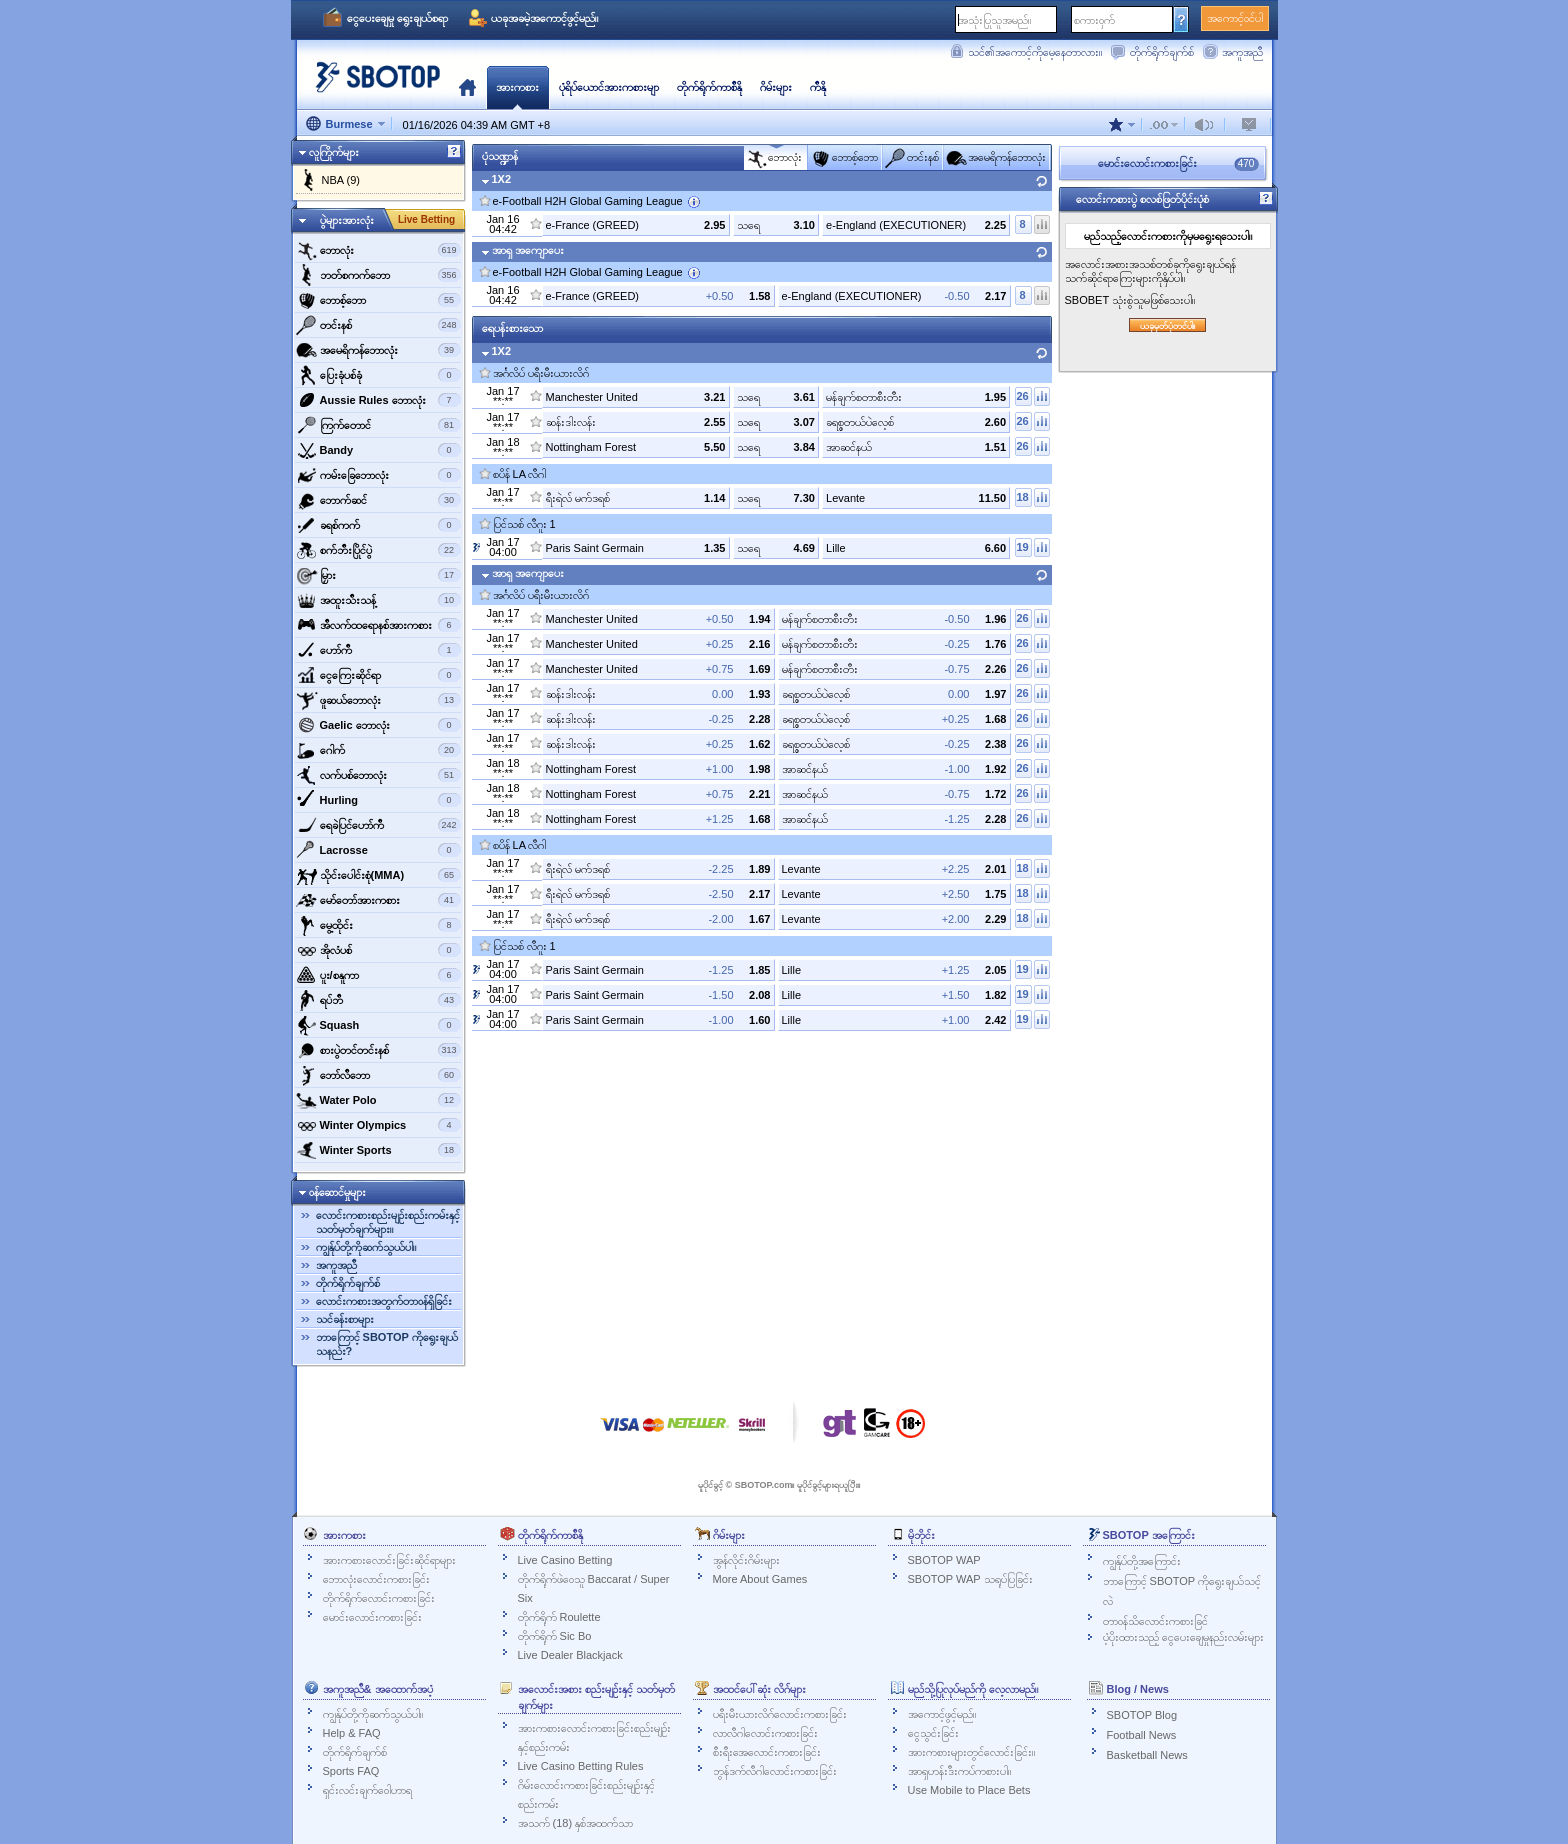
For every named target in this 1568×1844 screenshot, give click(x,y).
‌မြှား (378, 575)
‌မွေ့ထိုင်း (378, 925)
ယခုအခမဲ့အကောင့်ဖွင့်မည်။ (544, 18)
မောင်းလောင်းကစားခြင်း (372, 1617)
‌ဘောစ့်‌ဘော (378, 300)
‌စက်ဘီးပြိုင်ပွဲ (378, 550)
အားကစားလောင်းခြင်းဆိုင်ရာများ (389, 1560)
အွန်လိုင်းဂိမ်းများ (746, 1560)
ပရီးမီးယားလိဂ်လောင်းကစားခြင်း (780, 1714)
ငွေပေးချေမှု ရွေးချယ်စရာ (397, 18)
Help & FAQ (352, 1733)
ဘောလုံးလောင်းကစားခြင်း (376, 1579)
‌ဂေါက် (378, 750)
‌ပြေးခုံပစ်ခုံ (378, 375)
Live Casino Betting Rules (581, 1766)
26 (1022, 396)
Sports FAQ (351, 1771)
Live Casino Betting (565, 1560)
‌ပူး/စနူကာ (378, 975)
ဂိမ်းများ (776, 87)
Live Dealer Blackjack (570, 1655)
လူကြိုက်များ (334, 152)
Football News (1142, 1735)
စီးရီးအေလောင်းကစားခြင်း (767, 1752)
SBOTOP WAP (944, 1560)
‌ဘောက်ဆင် (378, 500)
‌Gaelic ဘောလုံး (378, 725)
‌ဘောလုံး (378, 250)
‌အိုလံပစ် (378, 950)
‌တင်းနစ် (378, 325)
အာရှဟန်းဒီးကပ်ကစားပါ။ (959, 1771)
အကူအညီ (1242, 52)
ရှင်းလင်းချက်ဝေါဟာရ (367, 1790)
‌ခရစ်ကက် (378, 525)
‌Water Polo (378, 1100)
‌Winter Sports (378, 1150)
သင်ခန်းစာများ (345, 1319)
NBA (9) (341, 180)
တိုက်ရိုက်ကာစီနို (709, 87)
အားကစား (517, 87)
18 (1022, 497)
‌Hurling (378, 800)
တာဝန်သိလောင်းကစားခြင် (1155, 1621)
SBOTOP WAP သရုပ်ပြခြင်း (970, 1579)
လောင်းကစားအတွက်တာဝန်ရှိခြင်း (384, 1301)
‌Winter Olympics (378, 1125)
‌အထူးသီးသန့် (378, 600)
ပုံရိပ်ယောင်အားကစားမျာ (609, 87)
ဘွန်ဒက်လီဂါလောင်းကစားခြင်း (775, 1771)
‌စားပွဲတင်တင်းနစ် (378, 1050)
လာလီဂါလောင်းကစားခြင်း (765, 1733)
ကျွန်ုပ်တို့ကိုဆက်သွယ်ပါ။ (366, 1247)
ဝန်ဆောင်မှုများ (337, 1192)
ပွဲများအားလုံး (347, 220)
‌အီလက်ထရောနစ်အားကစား (378, 625)
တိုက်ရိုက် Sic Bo (555, 1636)
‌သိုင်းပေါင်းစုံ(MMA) (378, 875)
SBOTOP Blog (1142, 1715)
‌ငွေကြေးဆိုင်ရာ (378, 675)
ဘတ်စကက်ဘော (378, 275)
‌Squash (378, 1025)
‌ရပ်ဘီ (378, 1000)
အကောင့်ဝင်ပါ (1235, 18)
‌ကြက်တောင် (378, 425)
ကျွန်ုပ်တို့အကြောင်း (1142, 1561)
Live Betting (426, 219)
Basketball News (1147, 1755)
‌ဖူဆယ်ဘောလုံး (378, 700)
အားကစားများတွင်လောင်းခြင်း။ (971, 1752)
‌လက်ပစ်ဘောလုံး (378, 775)
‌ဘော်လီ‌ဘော (378, 1075)
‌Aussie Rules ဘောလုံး (378, 400)
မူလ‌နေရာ (467, 87)
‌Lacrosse (378, 850)
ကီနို (818, 87)
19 (1022, 547)
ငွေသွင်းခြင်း (933, 1733)
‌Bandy (378, 450)
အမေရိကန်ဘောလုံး (378, 350)
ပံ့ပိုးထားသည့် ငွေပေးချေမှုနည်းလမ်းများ (1183, 1637)
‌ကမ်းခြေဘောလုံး (378, 475)
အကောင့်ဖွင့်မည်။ (942, 1714)
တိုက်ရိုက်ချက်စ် (1162, 52)
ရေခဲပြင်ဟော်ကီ (378, 825)
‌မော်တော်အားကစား (378, 900)
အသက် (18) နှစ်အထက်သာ (576, 1823)
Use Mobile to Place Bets (969, 1790)
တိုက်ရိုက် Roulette (559, 1617)
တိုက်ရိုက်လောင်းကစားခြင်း (379, 1598)
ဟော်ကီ (378, 650)
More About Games (760, 1579)
